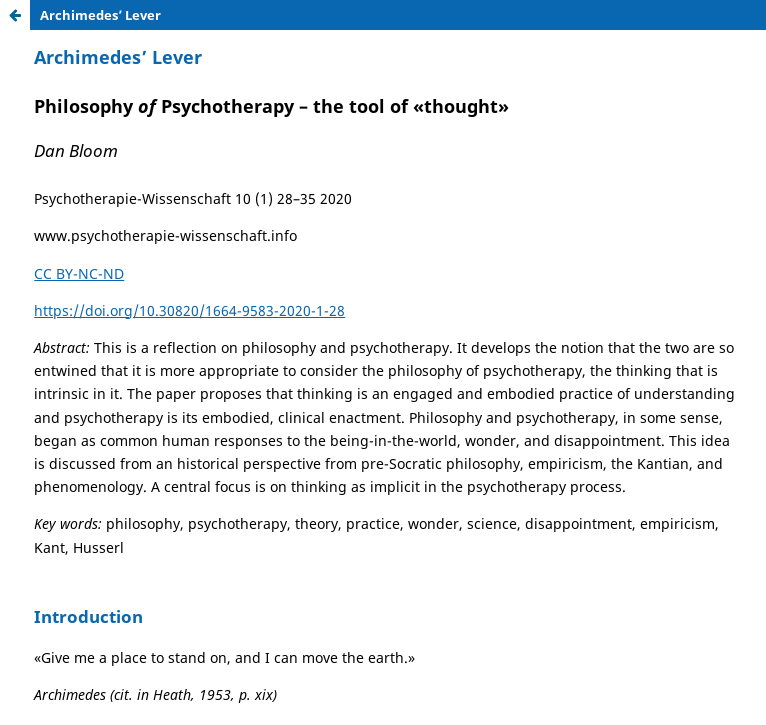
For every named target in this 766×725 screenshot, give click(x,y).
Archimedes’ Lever (100, 15)
